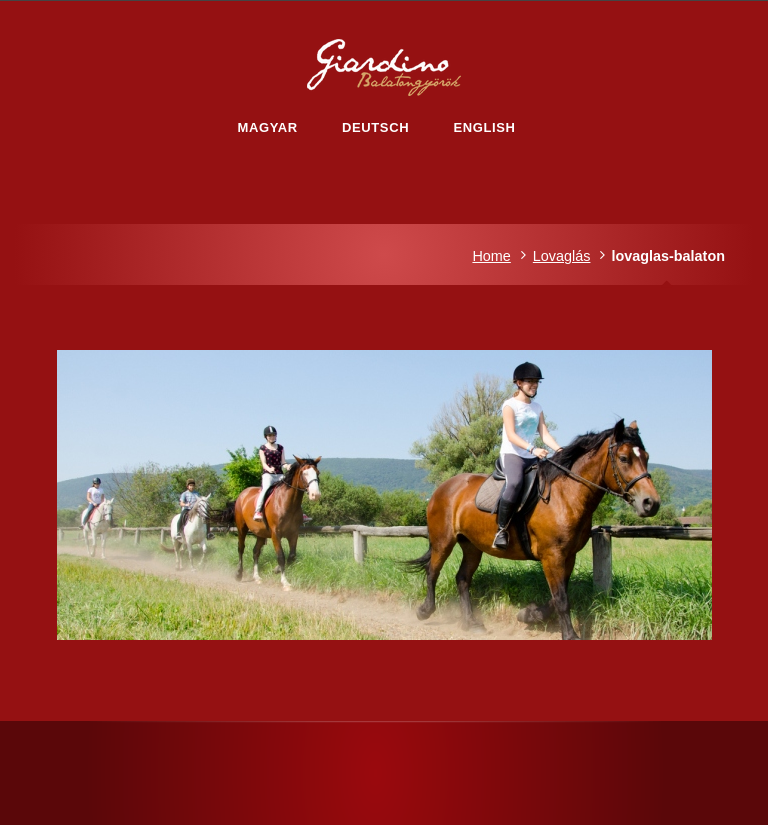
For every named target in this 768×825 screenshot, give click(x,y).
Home (491, 256)
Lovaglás (562, 256)
